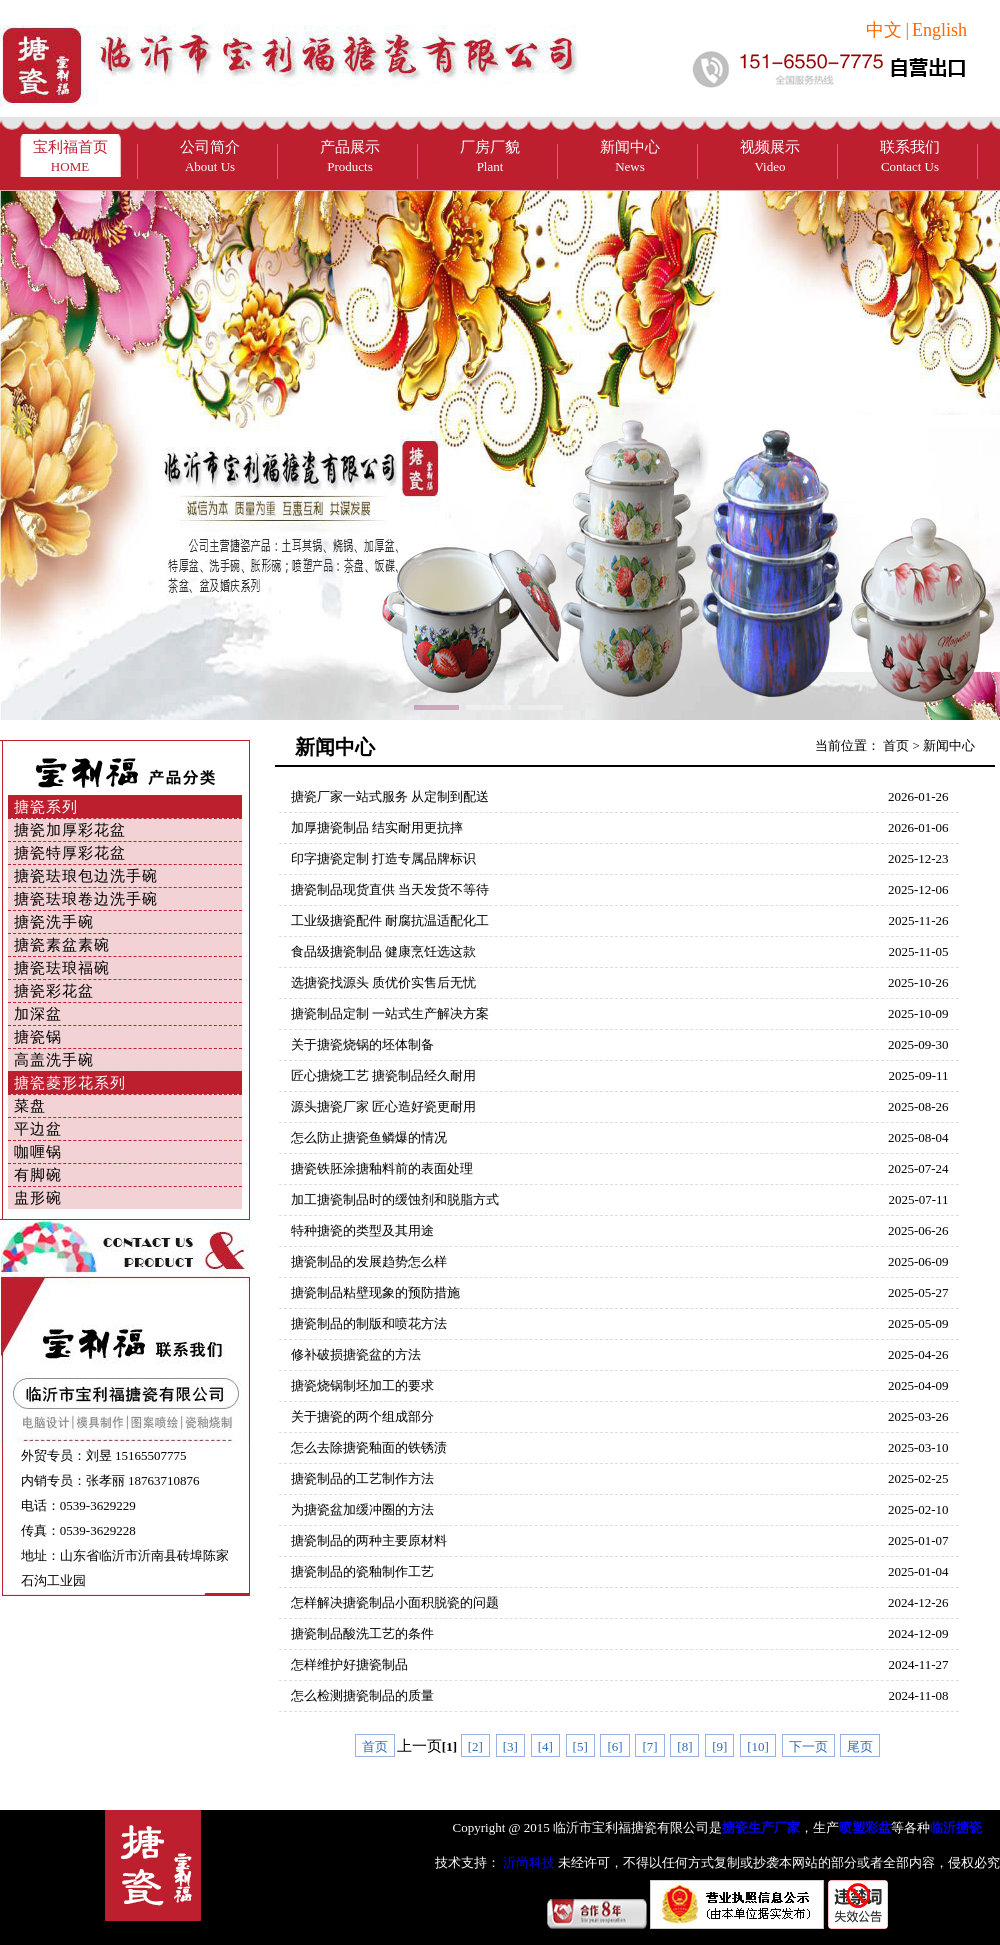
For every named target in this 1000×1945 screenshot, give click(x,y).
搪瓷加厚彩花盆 (70, 830)
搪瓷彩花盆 (54, 991)
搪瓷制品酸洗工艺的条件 (362, 1633)
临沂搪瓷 (956, 1827)
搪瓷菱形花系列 (70, 1083)
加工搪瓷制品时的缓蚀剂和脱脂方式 (395, 1199)
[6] (614, 1746)
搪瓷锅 (38, 1037)
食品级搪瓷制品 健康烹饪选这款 (383, 951)
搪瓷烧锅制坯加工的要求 (362, 1385)
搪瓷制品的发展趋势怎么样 (369, 1261)
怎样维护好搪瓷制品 (349, 1664)
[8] (684, 1746)
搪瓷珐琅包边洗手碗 (86, 876)
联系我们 (910, 156)
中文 (884, 30)
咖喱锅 (38, 1152)
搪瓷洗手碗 (54, 922)
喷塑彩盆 (865, 1827)
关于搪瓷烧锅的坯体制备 (362, 1044)
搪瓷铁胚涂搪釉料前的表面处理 (382, 1168)
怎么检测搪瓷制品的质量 (362, 1695)
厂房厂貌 (490, 156)
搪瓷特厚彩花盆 (70, 853)
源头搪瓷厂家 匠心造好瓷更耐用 (383, 1106)
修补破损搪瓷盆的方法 (356, 1354)
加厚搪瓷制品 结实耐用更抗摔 (377, 827)
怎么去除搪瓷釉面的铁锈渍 (369, 1447)
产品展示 (350, 156)
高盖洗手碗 (54, 1060)
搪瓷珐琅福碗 (62, 968)
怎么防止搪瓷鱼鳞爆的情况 (369, 1137)
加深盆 (38, 1014)
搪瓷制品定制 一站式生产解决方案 (390, 1013)
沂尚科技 (527, 1862)
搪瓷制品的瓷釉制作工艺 (362, 1571)
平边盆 (38, 1129)
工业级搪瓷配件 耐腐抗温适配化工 (390, 920)
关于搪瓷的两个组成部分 (362, 1416)
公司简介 (210, 156)
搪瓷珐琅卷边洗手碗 (86, 899)
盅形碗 (38, 1198)
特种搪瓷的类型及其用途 (362, 1230)
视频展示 (770, 156)
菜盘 (30, 1106)
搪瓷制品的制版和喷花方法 (369, 1323)
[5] (580, 1746)
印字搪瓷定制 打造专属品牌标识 (383, 858)
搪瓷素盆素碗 (62, 945)
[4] (545, 1746)
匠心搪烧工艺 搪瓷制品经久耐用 (383, 1075)
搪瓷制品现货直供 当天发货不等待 (390, 889)
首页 (896, 745)
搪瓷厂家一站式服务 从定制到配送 (390, 796)
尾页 (860, 1746)
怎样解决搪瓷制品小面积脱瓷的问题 (395, 1602)
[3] (510, 1746)
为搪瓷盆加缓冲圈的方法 (362, 1509)
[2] (475, 1746)
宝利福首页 (70, 156)
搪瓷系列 (46, 807)
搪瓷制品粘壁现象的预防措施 (375, 1292)
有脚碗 (38, 1175)
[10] (758, 1746)
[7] (649, 1746)
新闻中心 (630, 156)
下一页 (808, 1746)
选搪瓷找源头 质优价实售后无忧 (383, 982)
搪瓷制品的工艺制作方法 (362, 1478)
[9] (719, 1746)
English (939, 30)
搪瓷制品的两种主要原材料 (369, 1540)
